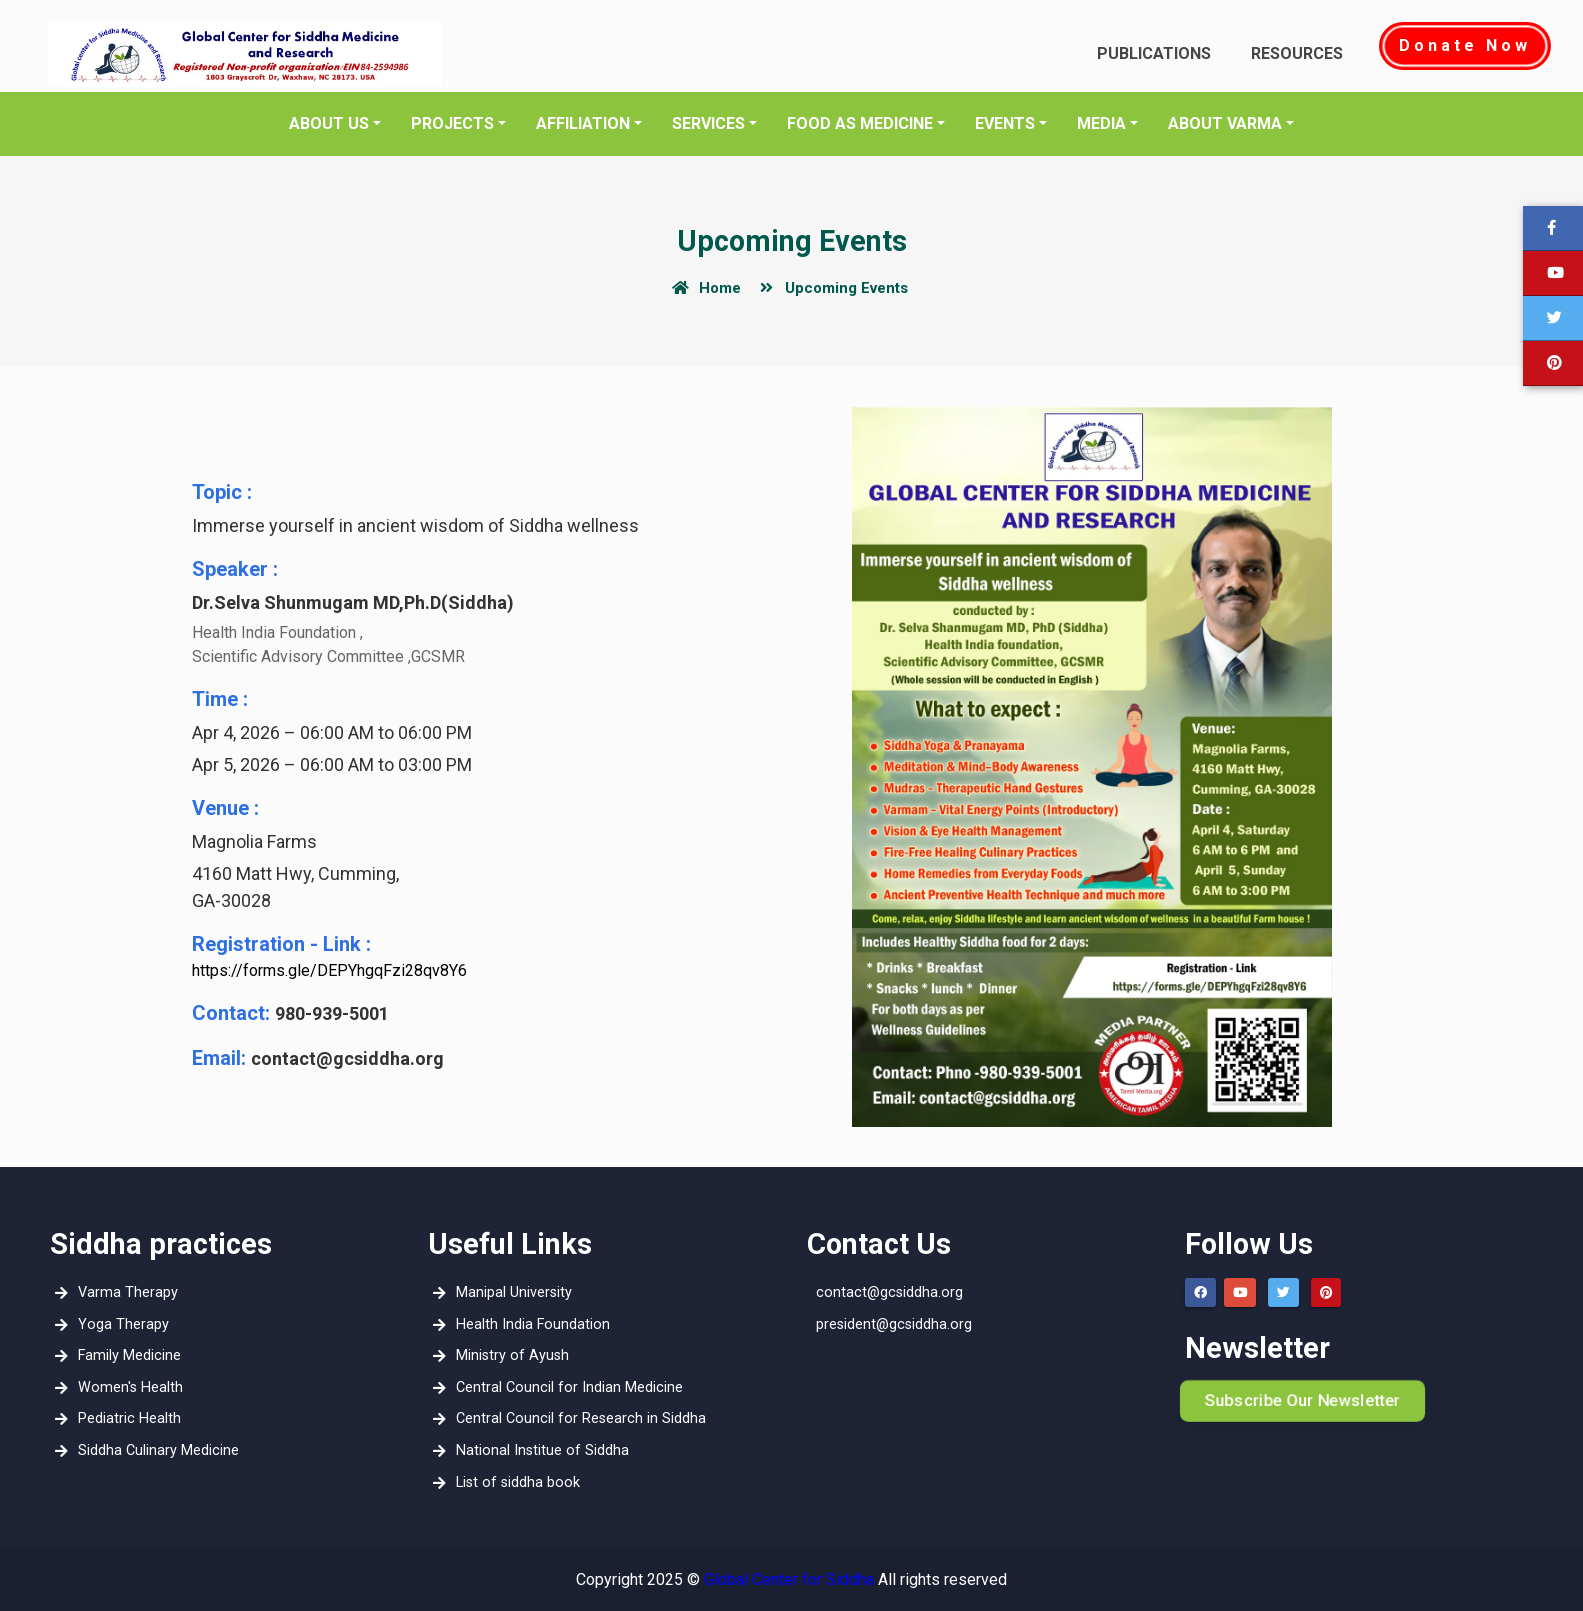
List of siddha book (513, 1482)
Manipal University (509, 1292)
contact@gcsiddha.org (889, 1292)
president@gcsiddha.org (894, 1324)
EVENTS (1005, 123)
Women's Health (125, 1387)
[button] (1553, 318)
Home (703, 288)
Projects (452, 123)
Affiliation (583, 123)
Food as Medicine (860, 123)
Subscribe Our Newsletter (1302, 1400)
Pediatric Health (124, 1418)
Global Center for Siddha (789, 1579)
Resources (1297, 53)
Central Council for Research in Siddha (576, 1418)
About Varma (1225, 123)
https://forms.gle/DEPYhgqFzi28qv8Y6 (329, 970)
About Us (329, 123)
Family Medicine (124, 1355)
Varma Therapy (123, 1292)
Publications (1154, 53)
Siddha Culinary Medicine (153, 1450)
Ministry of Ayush (507, 1355)
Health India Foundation (528, 1324)
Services (708, 123)
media (1101, 123)
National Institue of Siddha (537, 1450)
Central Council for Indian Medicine (564, 1387)
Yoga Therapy (118, 1324)
